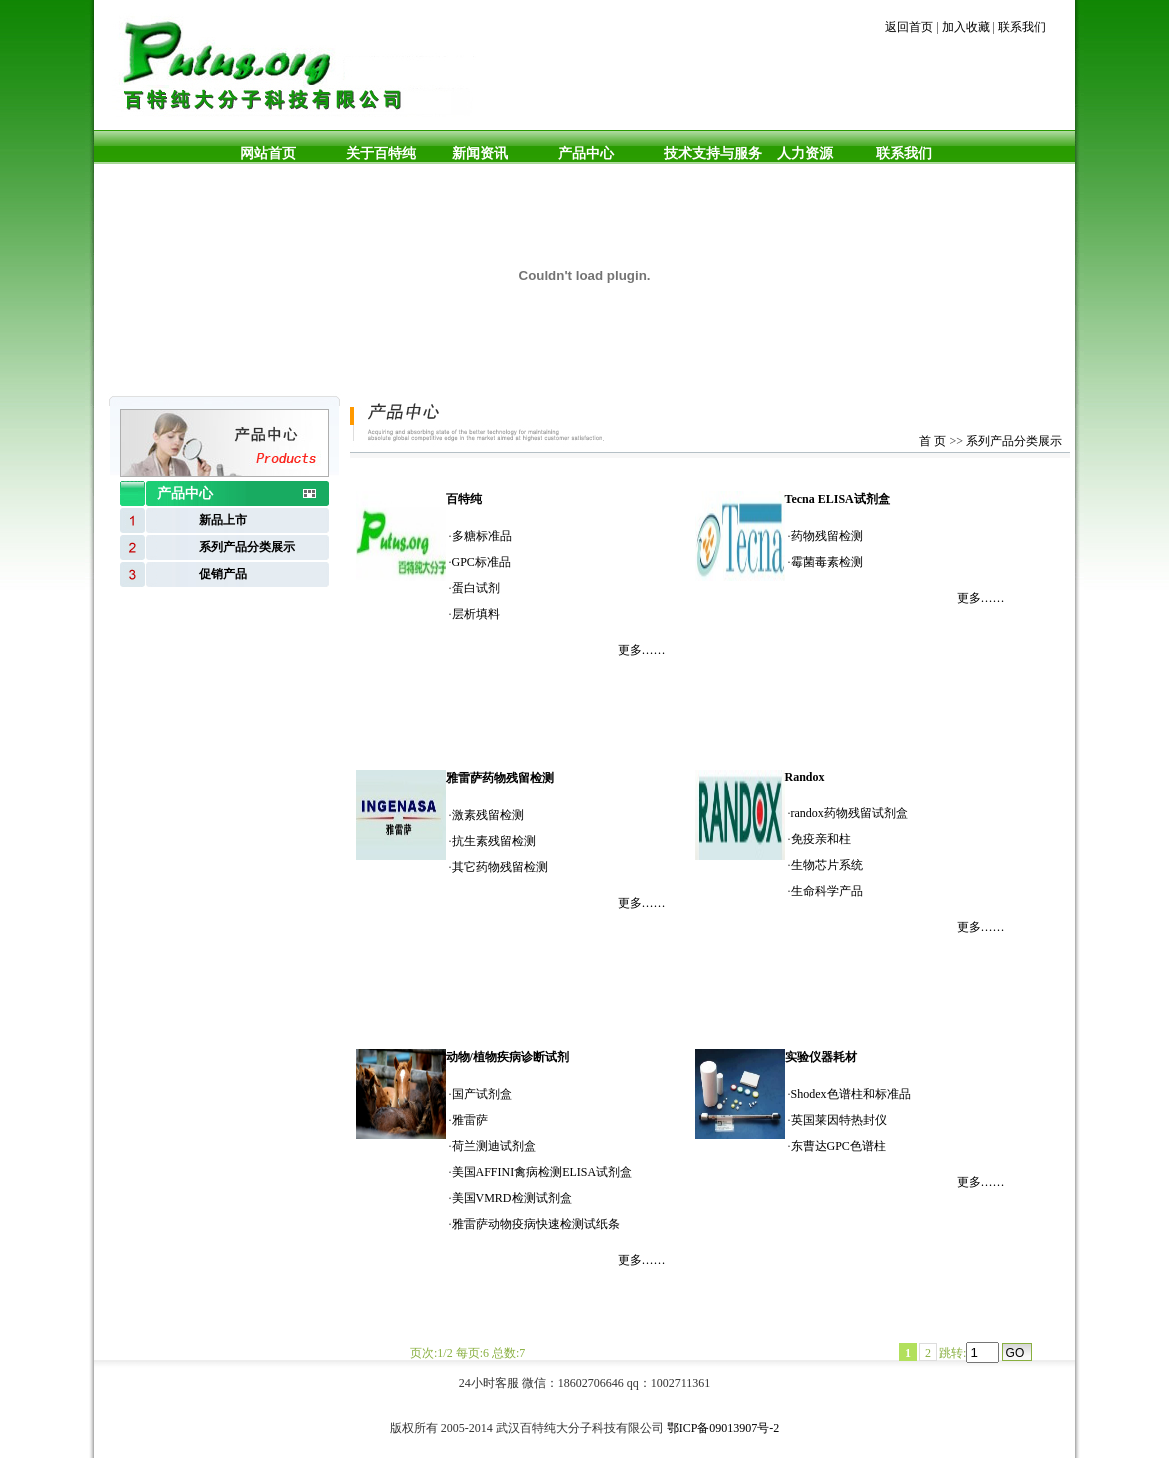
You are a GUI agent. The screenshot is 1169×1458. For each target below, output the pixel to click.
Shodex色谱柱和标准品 (851, 1094)
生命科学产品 (827, 891)
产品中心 (586, 153)
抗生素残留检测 (494, 841)
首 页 (932, 441)
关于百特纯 (381, 153)
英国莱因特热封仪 (839, 1120)
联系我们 (1022, 27)
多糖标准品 (482, 536)
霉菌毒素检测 (827, 562)
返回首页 (909, 27)
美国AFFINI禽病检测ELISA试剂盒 (542, 1172)
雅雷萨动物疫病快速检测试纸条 (536, 1224)
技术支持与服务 (713, 153)
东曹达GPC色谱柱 (838, 1146)
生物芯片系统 (827, 865)
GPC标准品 (481, 562)
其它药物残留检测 (500, 867)
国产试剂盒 (482, 1094)
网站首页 (268, 153)
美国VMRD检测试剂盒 (512, 1198)
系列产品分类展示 (1014, 441)
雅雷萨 (470, 1120)
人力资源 (801, 153)
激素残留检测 (488, 815)
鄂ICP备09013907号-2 (723, 1428)
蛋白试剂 (476, 588)
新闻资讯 (480, 153)
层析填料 (476, 614)
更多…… (642, 650)
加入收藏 (966, 27)
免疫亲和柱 (821, 839)
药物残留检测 (827, 536)
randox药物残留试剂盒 (849, 813)
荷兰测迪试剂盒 (494, 1146)
